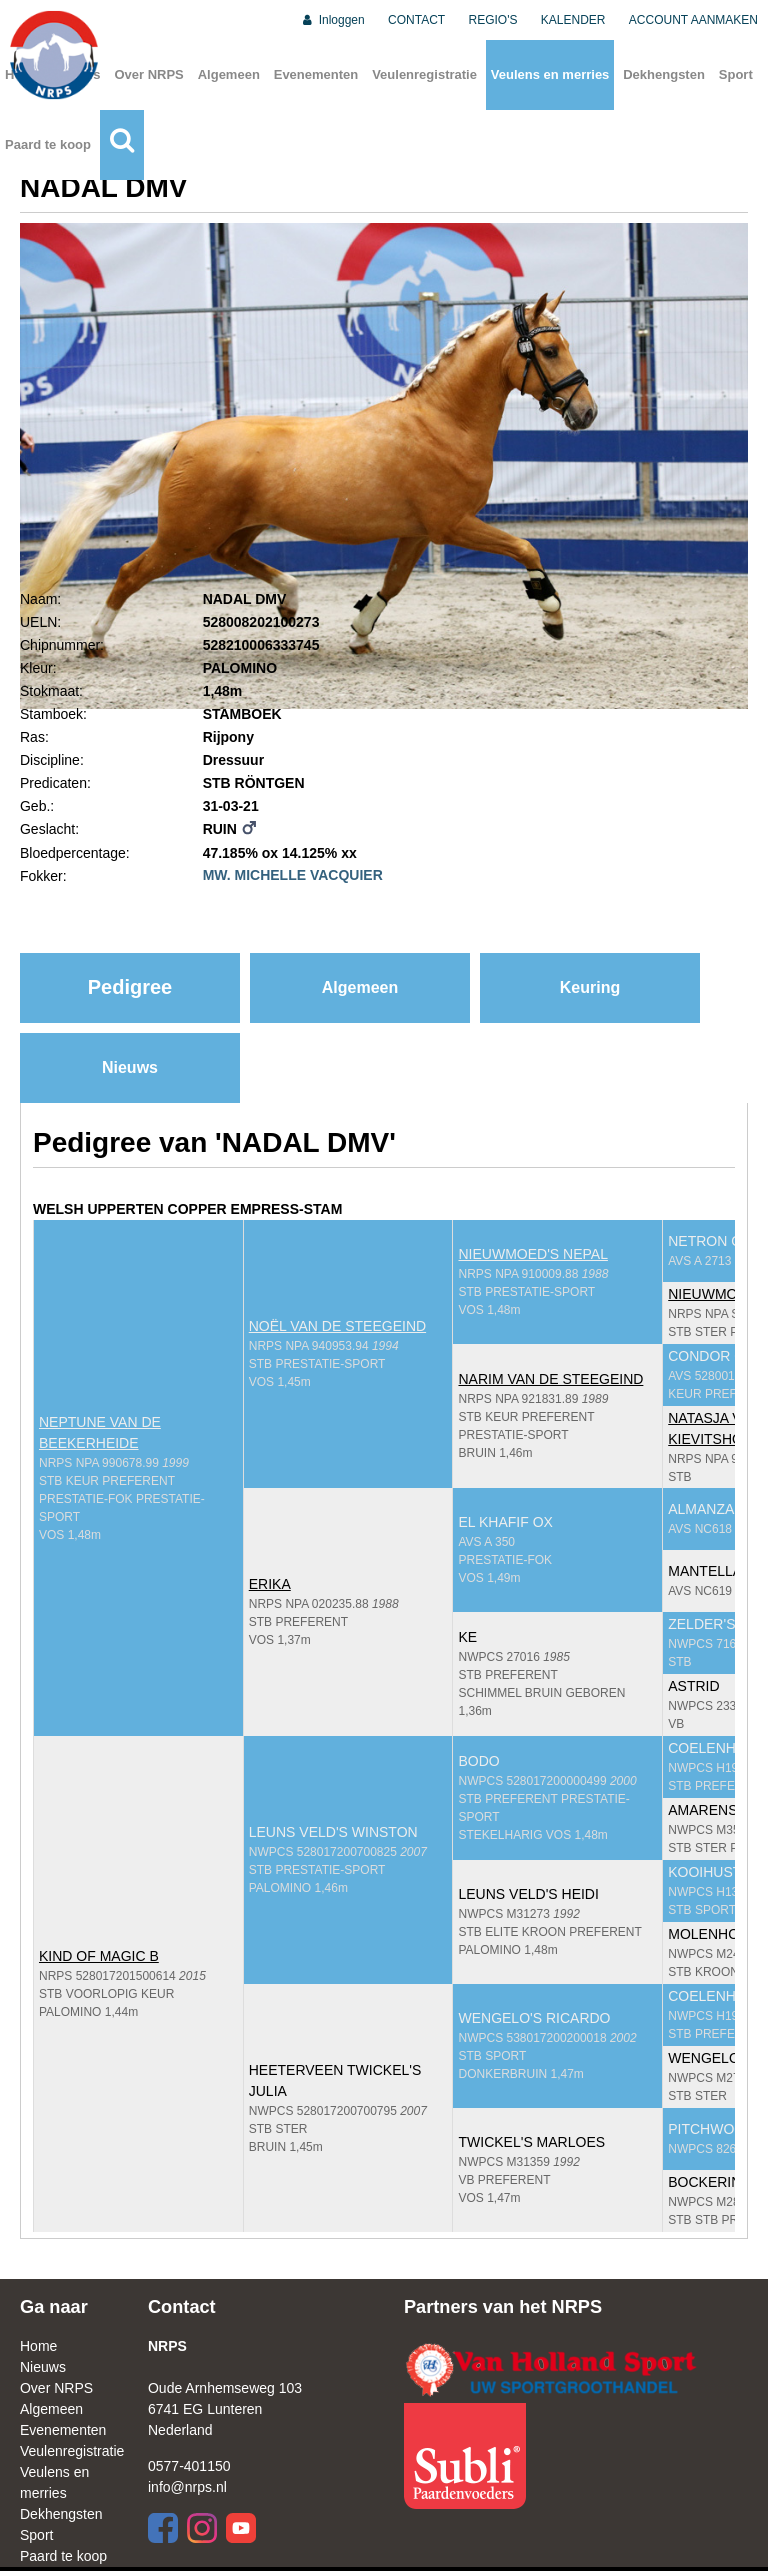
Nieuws (130, 1067)
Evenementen (316, 74)
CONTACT (416, 20)
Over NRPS (148, 74)
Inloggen (332, 20)
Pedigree (130, 987)
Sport (736, 74)
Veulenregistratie (424, 74)
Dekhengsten (664, 74)
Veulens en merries (550, 74)
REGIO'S (493, 20)
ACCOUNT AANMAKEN (693, 20)
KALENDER (573, 20)
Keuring (590, 987)
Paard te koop (48, 144)
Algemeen (229, 74)
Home (38, 2346)
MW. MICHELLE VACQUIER (293, 875)
